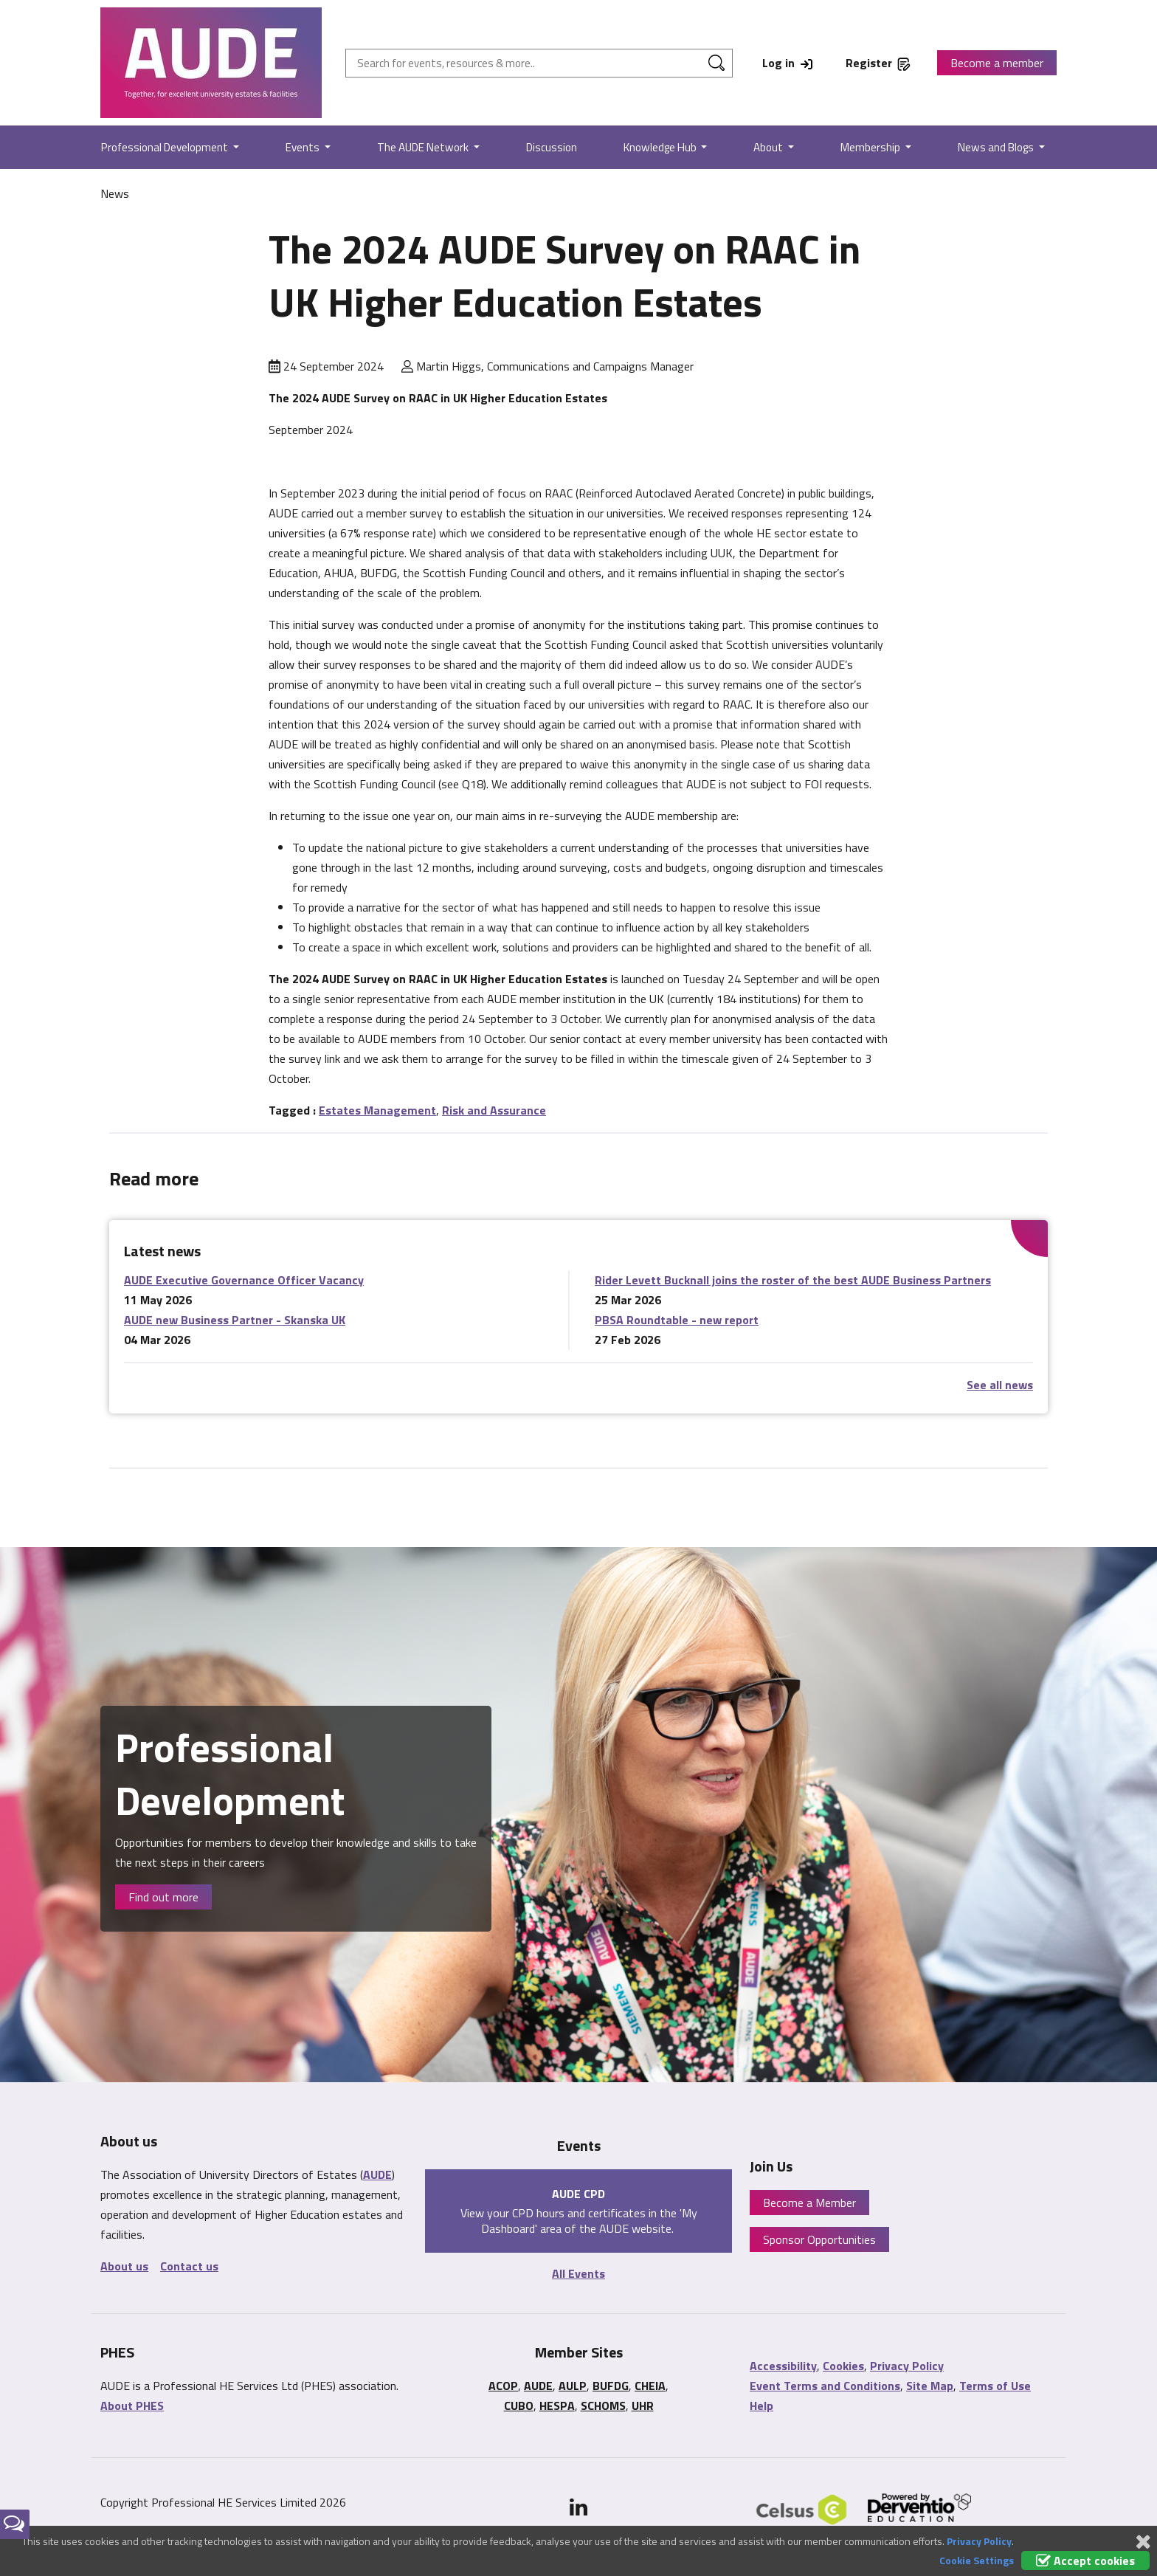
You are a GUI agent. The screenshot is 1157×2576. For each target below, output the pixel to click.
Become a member (996, 63)
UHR (643, 2405)
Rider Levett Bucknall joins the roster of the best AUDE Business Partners (793, 1280)
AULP (573, 2385)
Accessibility (783, 2365)
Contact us (189, 2266)
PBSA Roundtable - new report (677, 1320)
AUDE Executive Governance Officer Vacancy (244, 1280)
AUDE (377, 2174)
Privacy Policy (907, 2365)
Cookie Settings (976, 2560)
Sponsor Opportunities (819, 2239)
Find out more (163, 1897)
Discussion (551, 147)
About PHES (132, 2405)
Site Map (929, 2385)
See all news (1000, 1385)
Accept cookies (1085, 2560)
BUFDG (611, 2385)
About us (124, 2266)
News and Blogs (997, 147)
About (769, 147)
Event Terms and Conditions (825, 2385)
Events (304, 147)
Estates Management (377, 1110)
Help (761, 2405)
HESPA (557, 2405)
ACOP (503, 2385)
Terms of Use (995, 2385)
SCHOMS (603, 2405)
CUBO (518, 2405)
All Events (578, 2273)
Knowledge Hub (661, 147)
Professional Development (165, 147)
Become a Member (809, 2202)
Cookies (843, 2365)
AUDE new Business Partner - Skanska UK (234, 1320)
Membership (871, 147)
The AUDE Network (424, 147)
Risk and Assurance (494, 1110)
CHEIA (650, 2385)
